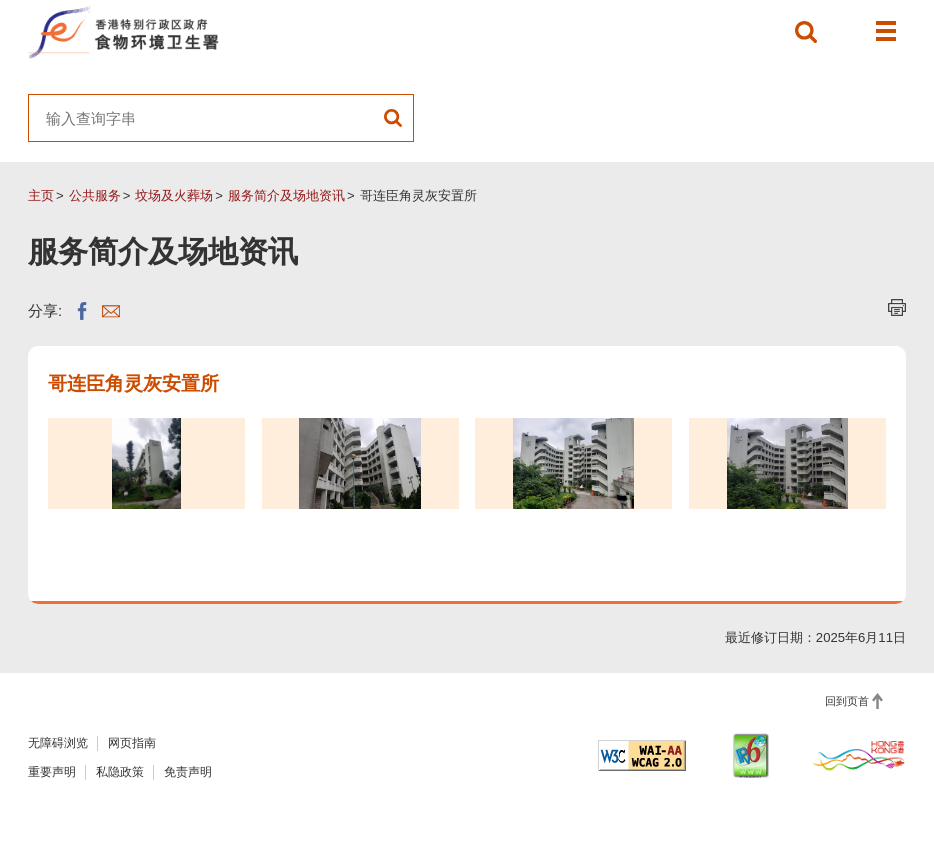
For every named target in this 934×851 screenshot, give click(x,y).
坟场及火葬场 (174, 195)
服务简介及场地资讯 (286, 195)
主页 (41, 195)
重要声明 (52, 772)
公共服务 (95, 195)
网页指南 (132, 743)
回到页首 (847, 701)
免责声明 (188, 772)
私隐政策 (120, 772)
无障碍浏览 (58, 743)
